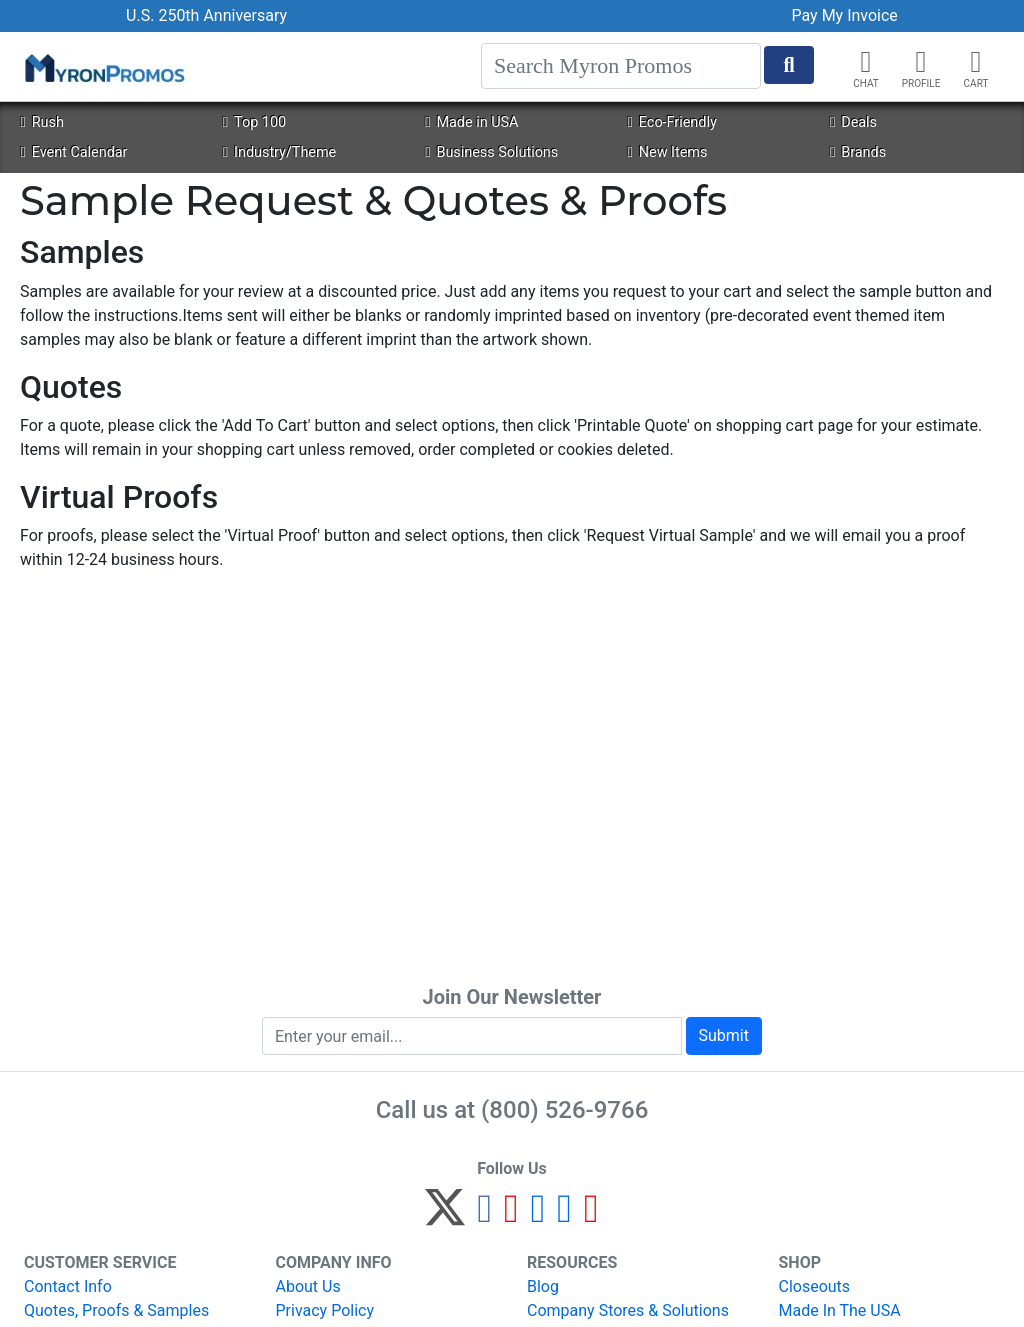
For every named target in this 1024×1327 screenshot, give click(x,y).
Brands (858, 152)
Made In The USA (840, 1310)
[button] (921, 62)
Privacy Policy (325, 1310)
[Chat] (866, 62)
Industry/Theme (279, 152)
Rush (41, 122)
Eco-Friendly (672, 122)
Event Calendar (73, 152)
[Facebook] (484, 1216)
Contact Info (68, 1286)
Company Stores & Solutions (628, 1310)
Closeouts (815, 1286)
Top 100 (254, 122)
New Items (668, 152)
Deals (853, 122)
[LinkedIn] (564, 1216)
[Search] (621, 66)
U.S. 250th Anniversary (206, 15)
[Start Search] (789, 65)
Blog (543, 1286)
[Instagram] (538, 1216)
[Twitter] (445, 1216)
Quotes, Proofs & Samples (116, 1310)
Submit (724, 1035)
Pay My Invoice (845, 15)
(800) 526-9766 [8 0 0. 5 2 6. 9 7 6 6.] (564, 1110)
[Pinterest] (511, 1216)
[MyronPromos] (103, 67)
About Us (308, 1286)
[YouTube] (591, 1216)
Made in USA (471, 122)
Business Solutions (491, 152)
